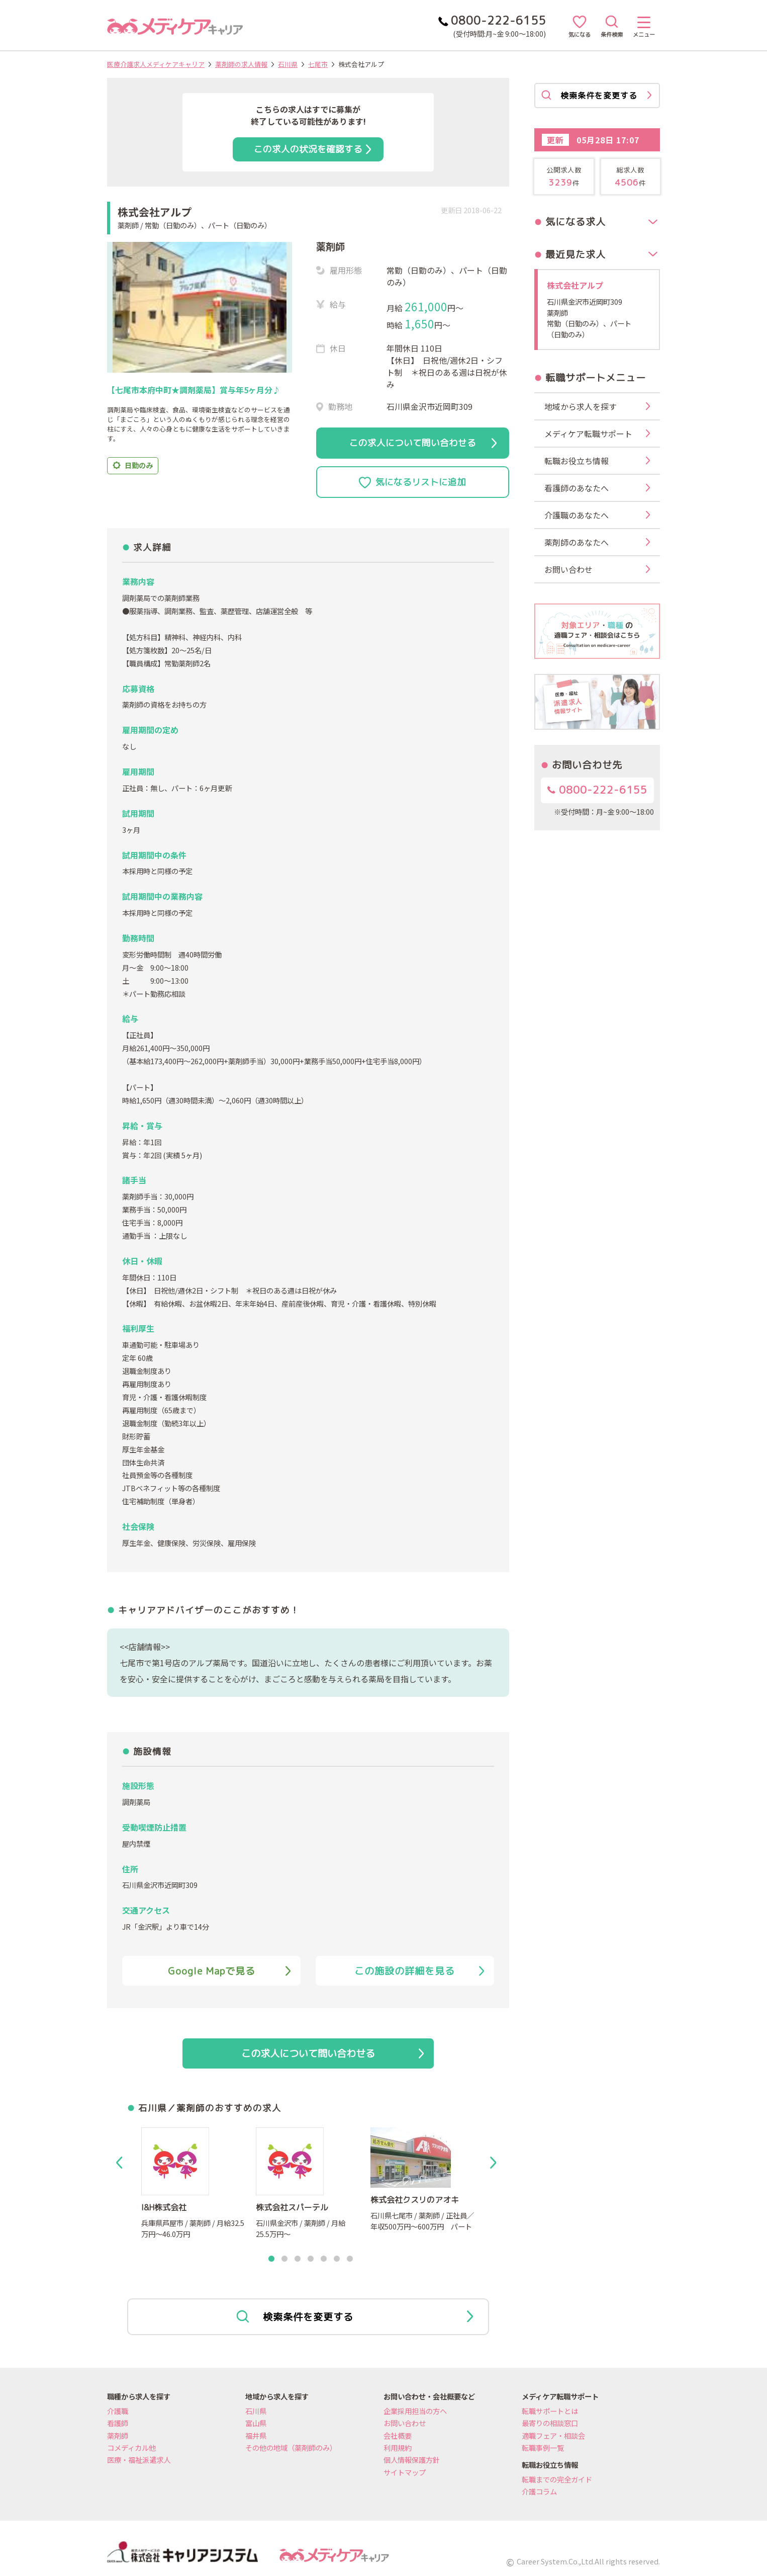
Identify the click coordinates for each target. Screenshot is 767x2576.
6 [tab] (337, 2259)
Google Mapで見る (229, 1971)
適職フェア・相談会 (553, 2435)
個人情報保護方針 (412, 2459)
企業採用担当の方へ (415, 2411)
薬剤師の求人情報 (241, 64)
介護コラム (539, 2491)
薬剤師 (117, 2435)
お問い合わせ (405, 2423)
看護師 (117, 2423)
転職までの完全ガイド (557, 2479)
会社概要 (398, 2435)
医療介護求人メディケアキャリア (156, 64)
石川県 (288, 64)
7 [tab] (350, 2259)
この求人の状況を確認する (312, 149)
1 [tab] (271, 2259)
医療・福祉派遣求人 (138, 2459)
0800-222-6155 (597, 790)
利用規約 (398, 2447)
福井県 (255, 2435)
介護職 (117, 2411)
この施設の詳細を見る (419, 1971)
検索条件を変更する (354, 2317)
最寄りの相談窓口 (550, 2423)
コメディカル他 (131, 2447)
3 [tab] (298, 2259)
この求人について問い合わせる (423, 443)
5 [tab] (324, 2259)
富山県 (255, 2423)
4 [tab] (311, 2259)
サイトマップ (405, 2472)
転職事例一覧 (543, 2447)
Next (495, 2163)
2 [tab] (284, 2259)
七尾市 (318, 64)
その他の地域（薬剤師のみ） (291, 2447)
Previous (121, 2163)
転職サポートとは (550, 2411)
